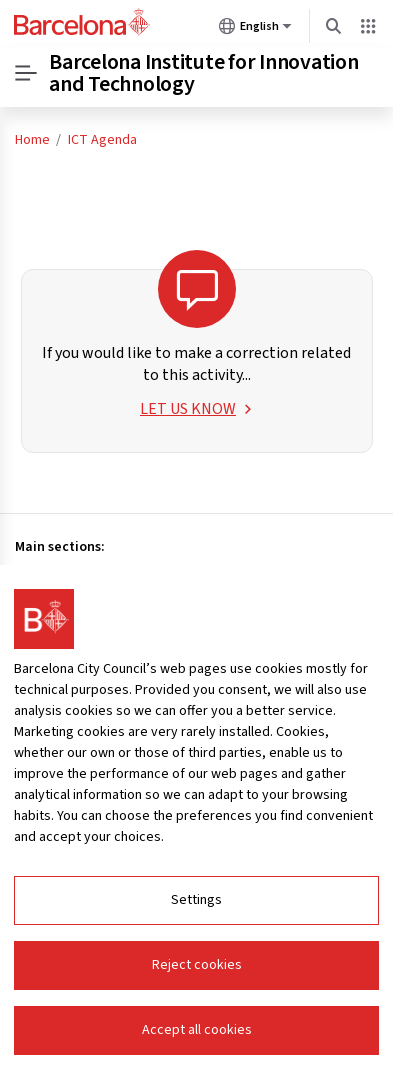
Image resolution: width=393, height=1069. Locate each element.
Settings (196, 900)
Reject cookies (197, 965)
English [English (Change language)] (255, 30)
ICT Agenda (102, 140)
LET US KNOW (196, 409)
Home (32, 140)
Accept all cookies (197, 1030)
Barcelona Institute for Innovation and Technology (204, 73)
